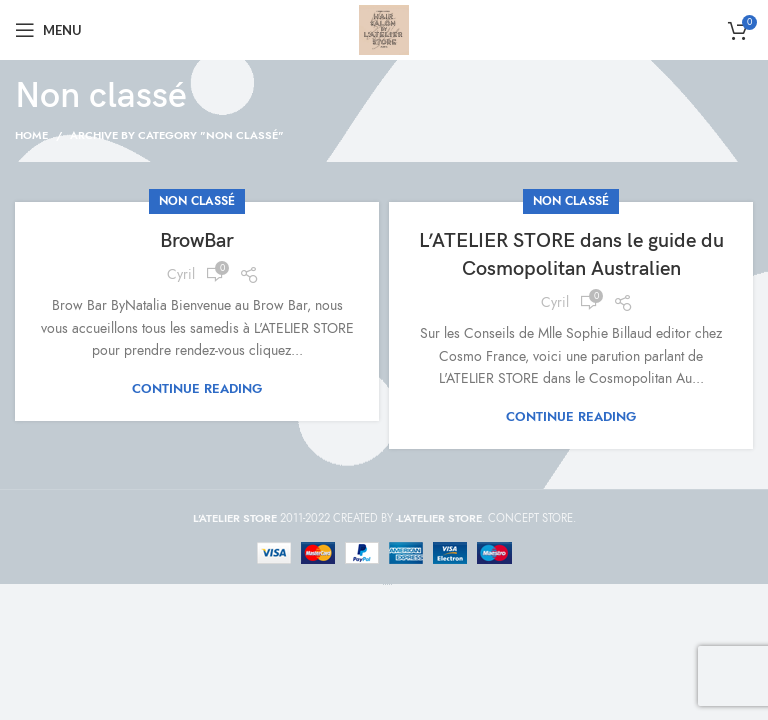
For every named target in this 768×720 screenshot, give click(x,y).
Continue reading (197, 389)
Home (31, 135)
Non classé (197, 201)
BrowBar (197, 241)
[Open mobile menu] (48, 30)
